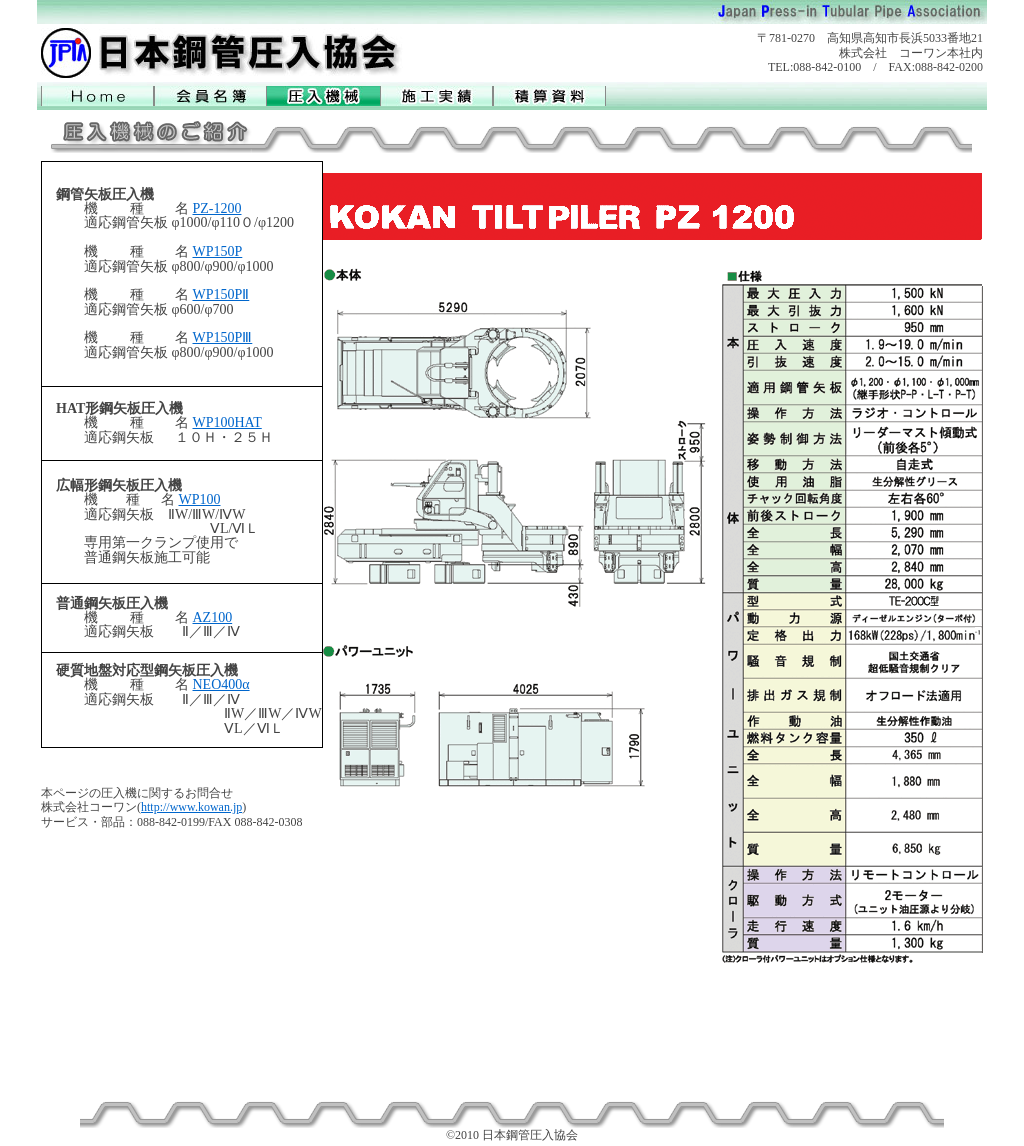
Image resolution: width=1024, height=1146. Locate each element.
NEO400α (221, 684)
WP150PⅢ (223, 337)
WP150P (218, 251)
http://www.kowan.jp (191, 807)
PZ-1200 (217, 208)
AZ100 (213, 617)
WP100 (200, 499)
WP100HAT (227, 422)
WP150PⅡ (221, 294)
